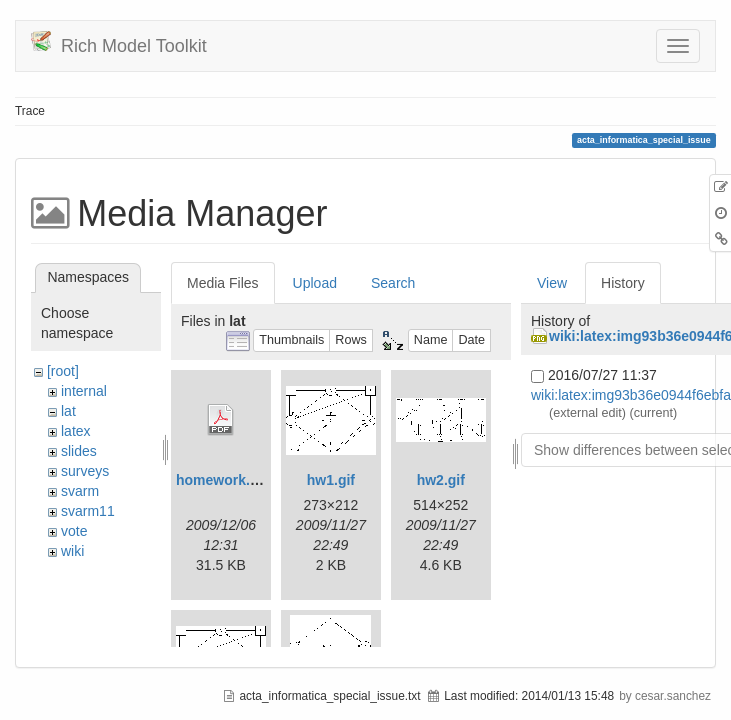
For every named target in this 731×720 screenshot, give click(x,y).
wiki (72, 551)
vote (74, 531)
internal (84, 391)
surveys (85, 471)
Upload (315, 283)
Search (393, 283)
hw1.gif (331, 480)
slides (79, 451)
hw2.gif (441, 480)
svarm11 (88, 511)
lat (68, 411)
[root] (63, 371)
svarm (80, 491)
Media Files (223, 283)
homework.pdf (224, 480)
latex (76, 431)
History (623, 283)
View (552, 283)
